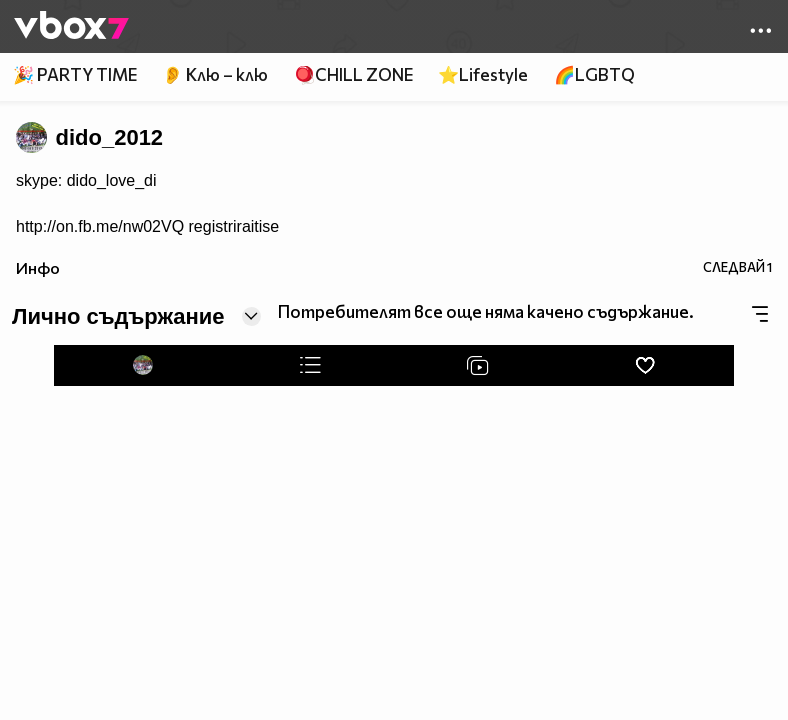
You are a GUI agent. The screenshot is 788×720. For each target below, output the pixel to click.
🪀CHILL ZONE (353, 74)
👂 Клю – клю (215, 74)
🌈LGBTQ (594, 74)
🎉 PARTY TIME (75, 74)
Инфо (38, 267)
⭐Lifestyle (483, 74)
